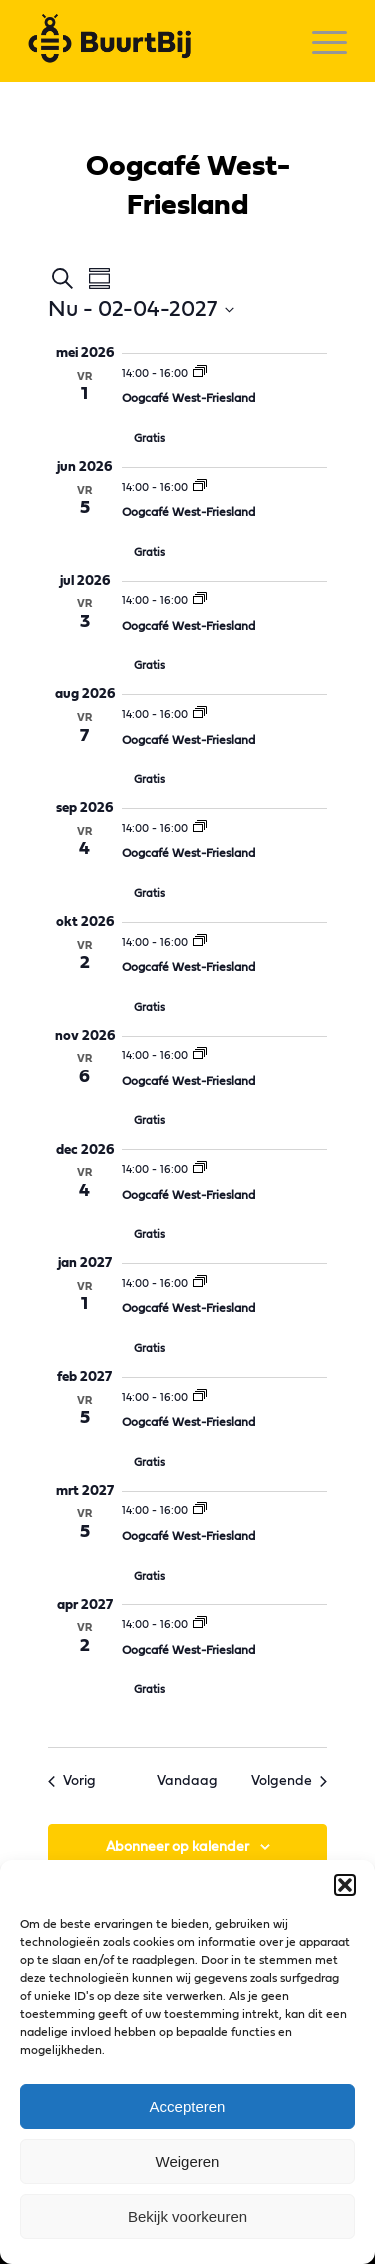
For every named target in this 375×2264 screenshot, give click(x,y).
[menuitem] (319, 41)
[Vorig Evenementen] (72, 1781)
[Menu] (319, 41)
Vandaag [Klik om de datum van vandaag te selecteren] (187, 1781)
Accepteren (188, 2106)
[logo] (155, 41)
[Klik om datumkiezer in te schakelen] (141, 309)
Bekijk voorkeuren (187, 2216)
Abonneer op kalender (177, 1847)
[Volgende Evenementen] (289, 1781)
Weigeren (188, 2161)
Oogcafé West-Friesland (188, 398)
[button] (345, 1885)
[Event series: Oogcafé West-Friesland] (200, 373)
